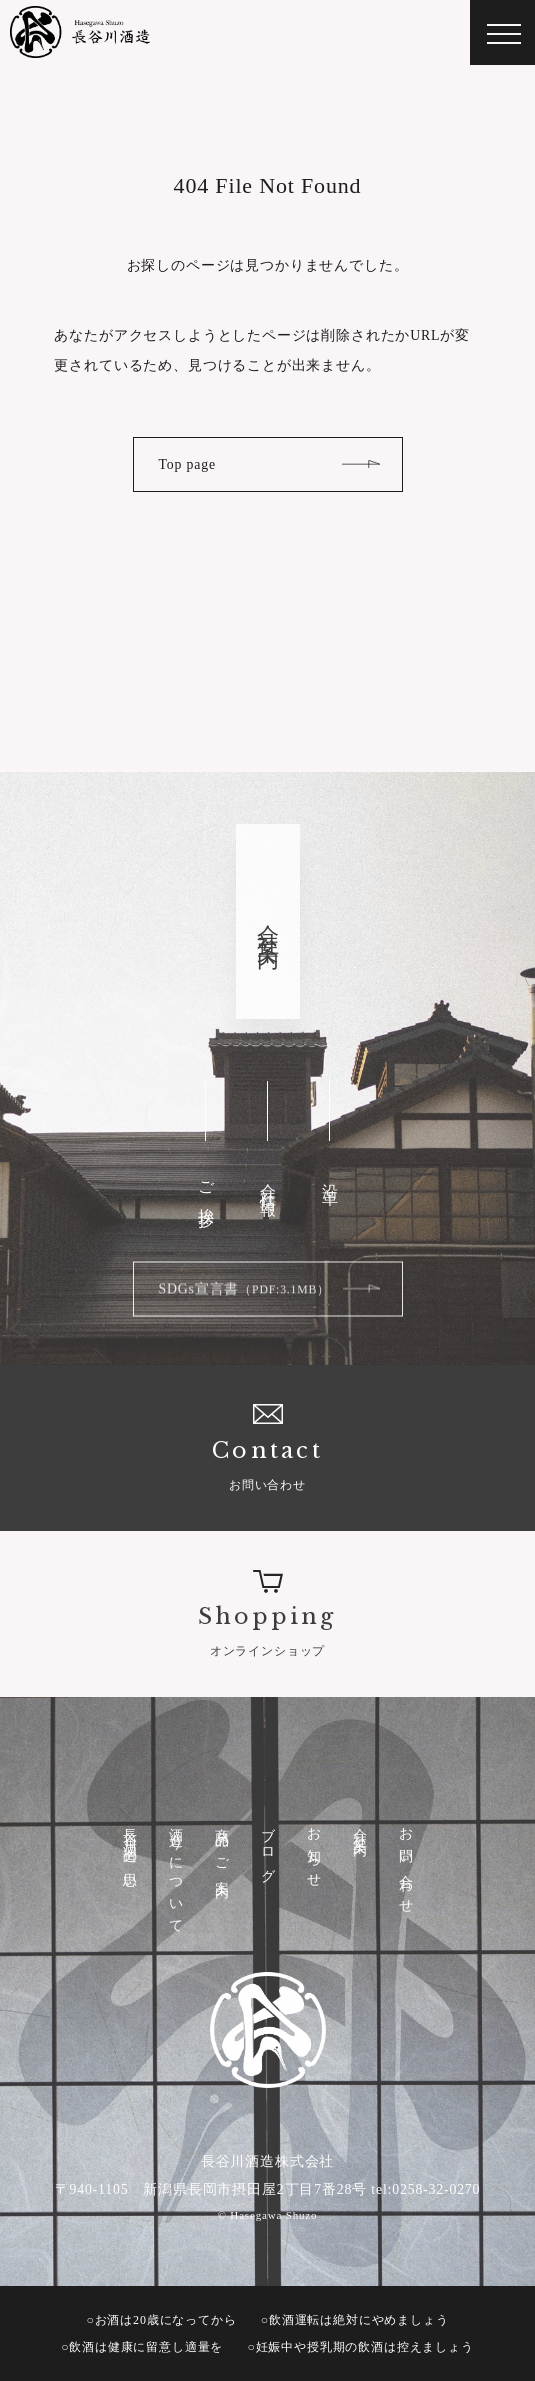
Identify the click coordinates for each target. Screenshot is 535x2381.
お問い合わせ (267, 1445)
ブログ (268, 1848)
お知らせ (314, 1851)
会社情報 (268, 1182)
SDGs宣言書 (245, 1296)
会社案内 (360, 1827)
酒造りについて (176, 1874)
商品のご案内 (222, 1847)
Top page (187, 464)
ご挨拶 (206, 1188)
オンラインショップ (267, 1611)
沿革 (330, 1176)
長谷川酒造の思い (130, 1852)
